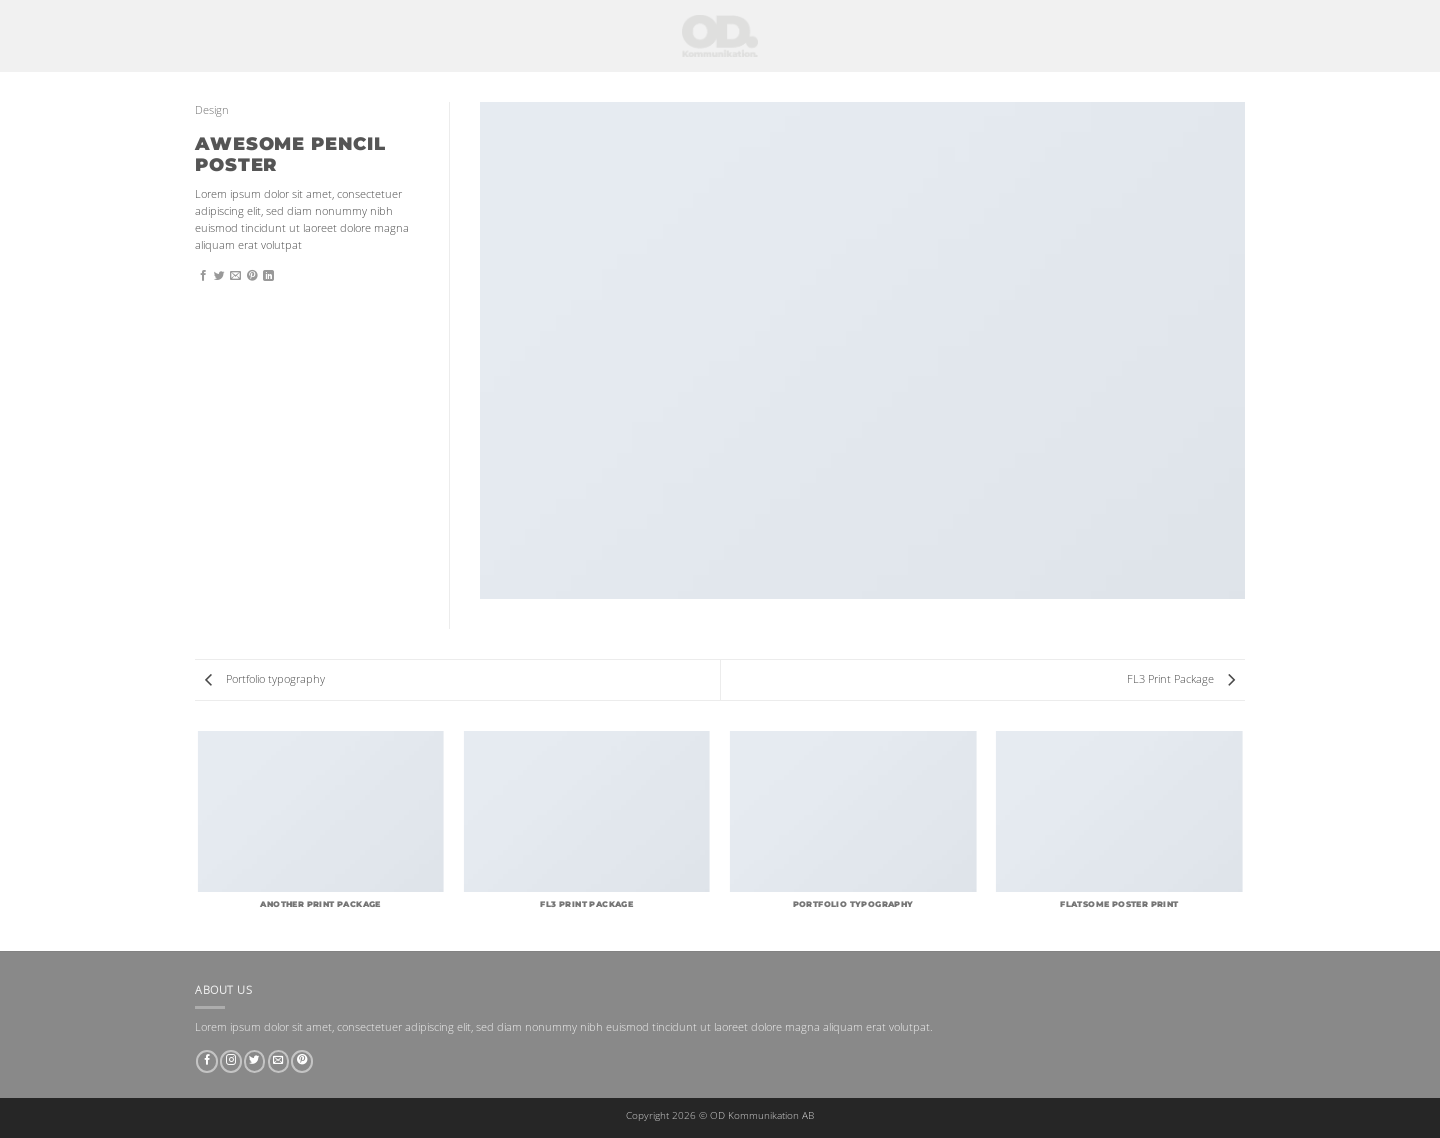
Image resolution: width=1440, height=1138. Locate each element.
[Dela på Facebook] (203, 276)
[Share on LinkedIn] (268, 276)
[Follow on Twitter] (255, 1061)
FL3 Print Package (1181, 679)
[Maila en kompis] (235, 276)
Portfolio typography (265, 679)
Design (212, 110)
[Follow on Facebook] (207, 1061)
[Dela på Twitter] (219, 276)
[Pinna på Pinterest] (252, 276)
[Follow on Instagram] (231, 1061)
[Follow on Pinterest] (302, 1061)
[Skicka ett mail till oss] (279, 1061)
